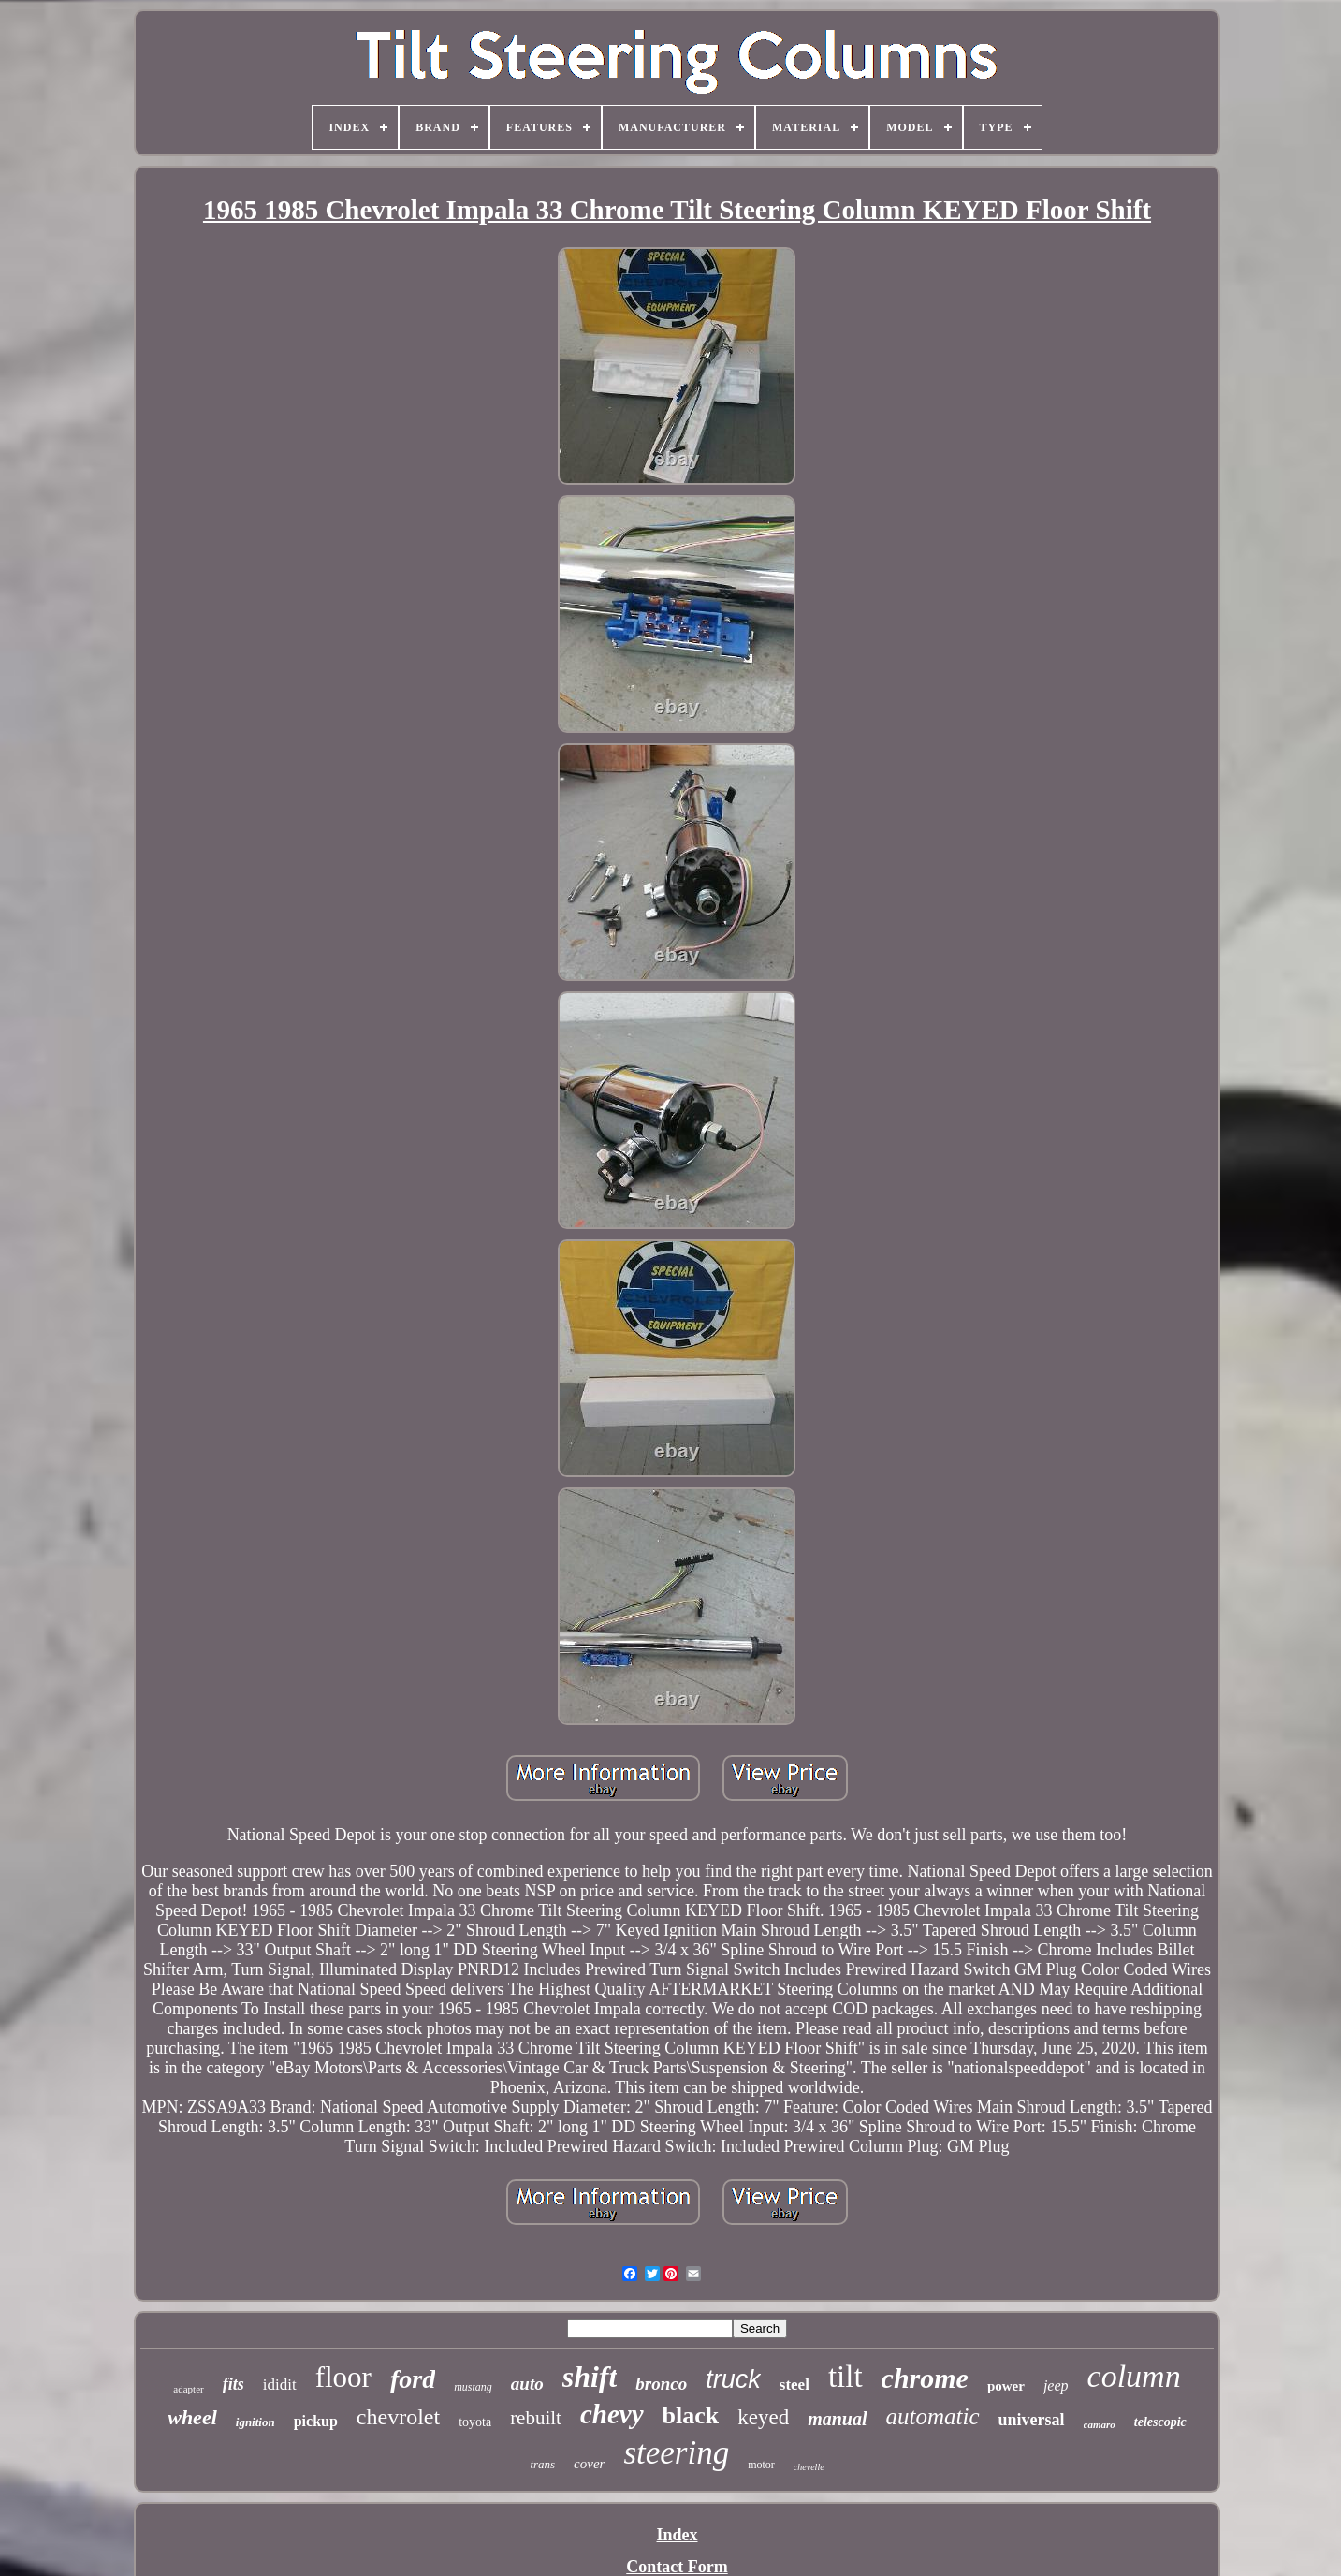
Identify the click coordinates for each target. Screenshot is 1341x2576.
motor (761, 2464)
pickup (316, 2421)
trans (542, 2464)
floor (343, 2377)
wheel (192, 2417)
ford (412, 2378)
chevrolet (398, 2417)
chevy (612, 2414)
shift (590, 2376)
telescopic (1160, 2422)
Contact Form (676, 2566)
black (691, 2415)
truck (733, 2379)
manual (837, 2418)
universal (1031, 2419)
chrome (925, 2378)
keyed (763, 2417)
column (1134, 2376)
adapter (188, 2388)
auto (527, 2383)
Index (676, 2534)
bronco (661, 2383)
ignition (255, 2422)
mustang (473, 2386)
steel (794, 2384)
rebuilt (535, 2418)
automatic (933, 2416)
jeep (1056, 2385)
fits (233, 2384)
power (1006, 2385)
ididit (280, 2384)
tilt (845, 2376)
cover (589, 2463)
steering (676, 2453)
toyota (475, 2422)
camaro (1099, 2424)
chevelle (809, 2467)
